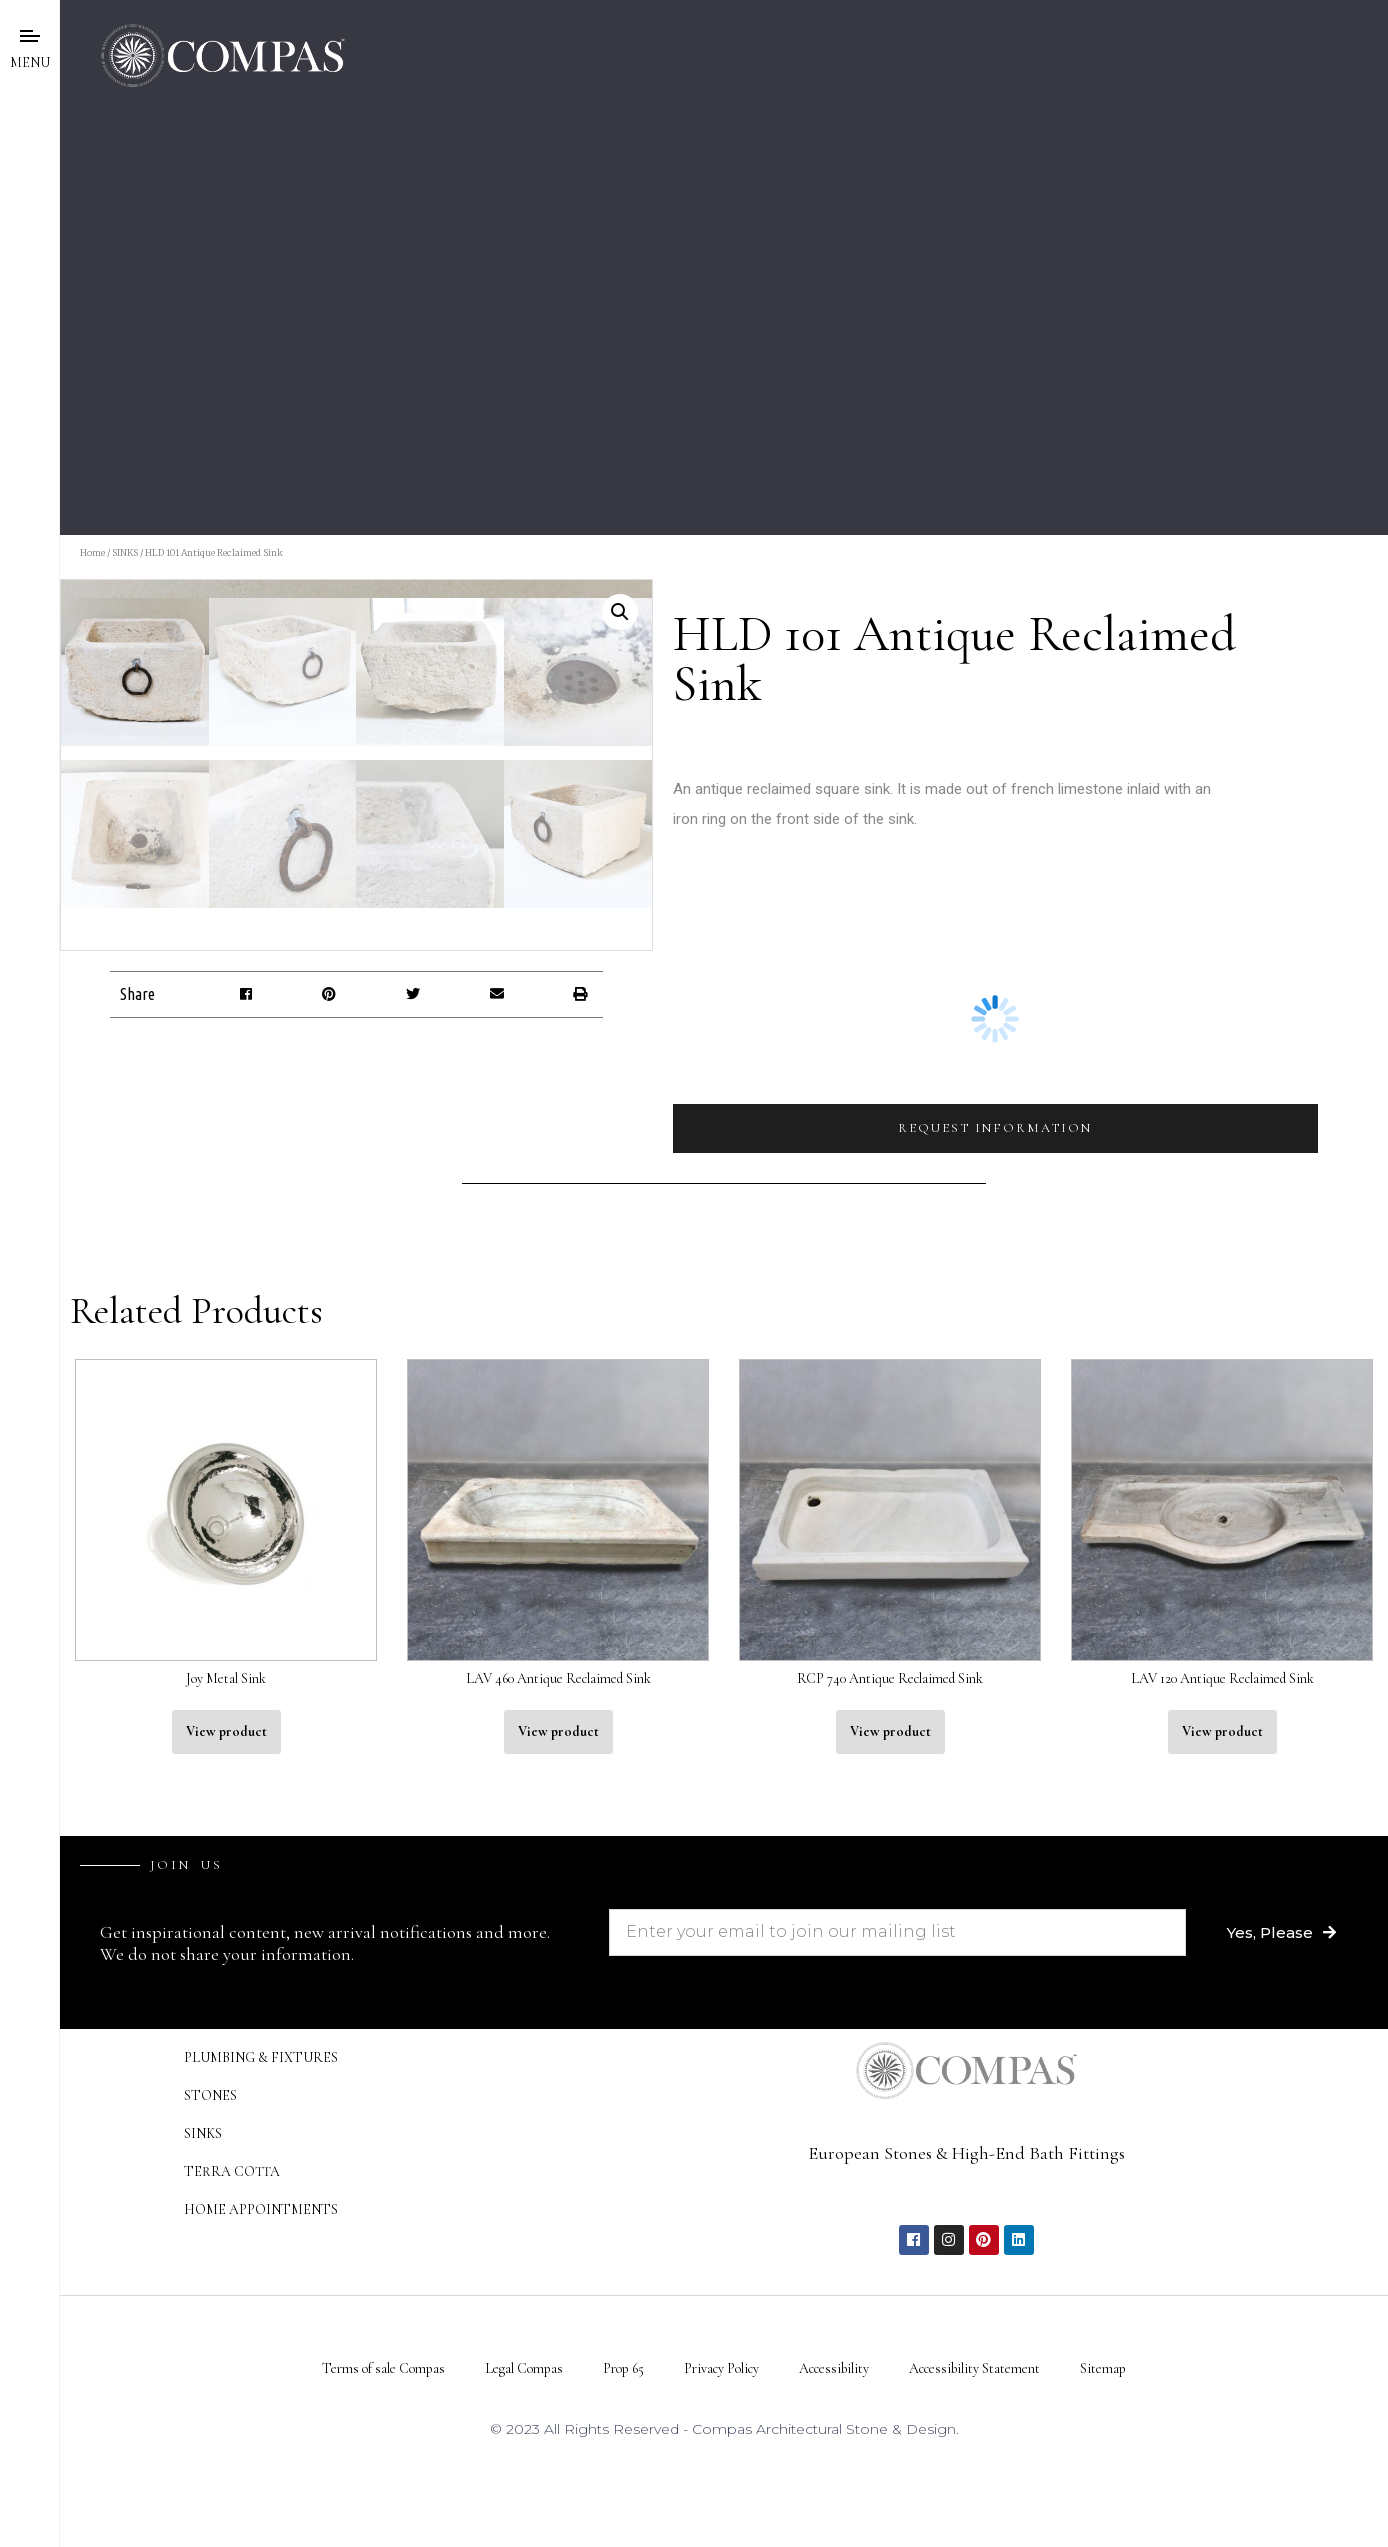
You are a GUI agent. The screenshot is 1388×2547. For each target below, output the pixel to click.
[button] (245, 1571)
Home (92, 552)
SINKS (125, 552)
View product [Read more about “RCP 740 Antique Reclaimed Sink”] (890, 2209)
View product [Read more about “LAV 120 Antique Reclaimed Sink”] (1222, 2209)
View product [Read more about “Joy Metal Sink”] (226, 2209)
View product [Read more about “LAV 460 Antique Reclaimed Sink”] (558, 2209)
